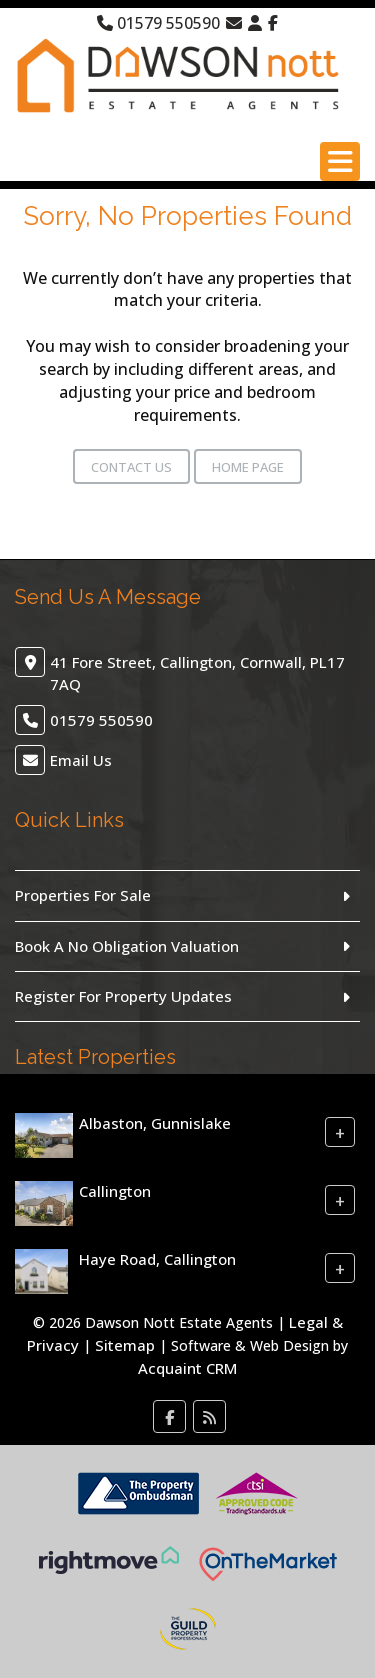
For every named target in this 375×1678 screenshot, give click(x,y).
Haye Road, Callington (157, 1259)
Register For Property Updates (123, 996)
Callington (115, 1191)
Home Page (248, 467)
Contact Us (131, 467)
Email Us (81, 760)
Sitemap (125, 1345)
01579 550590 (158, 23)
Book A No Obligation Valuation (127, 946)
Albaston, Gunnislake (155, 1123)
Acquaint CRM (187, 1368)
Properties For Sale (83, 895)
